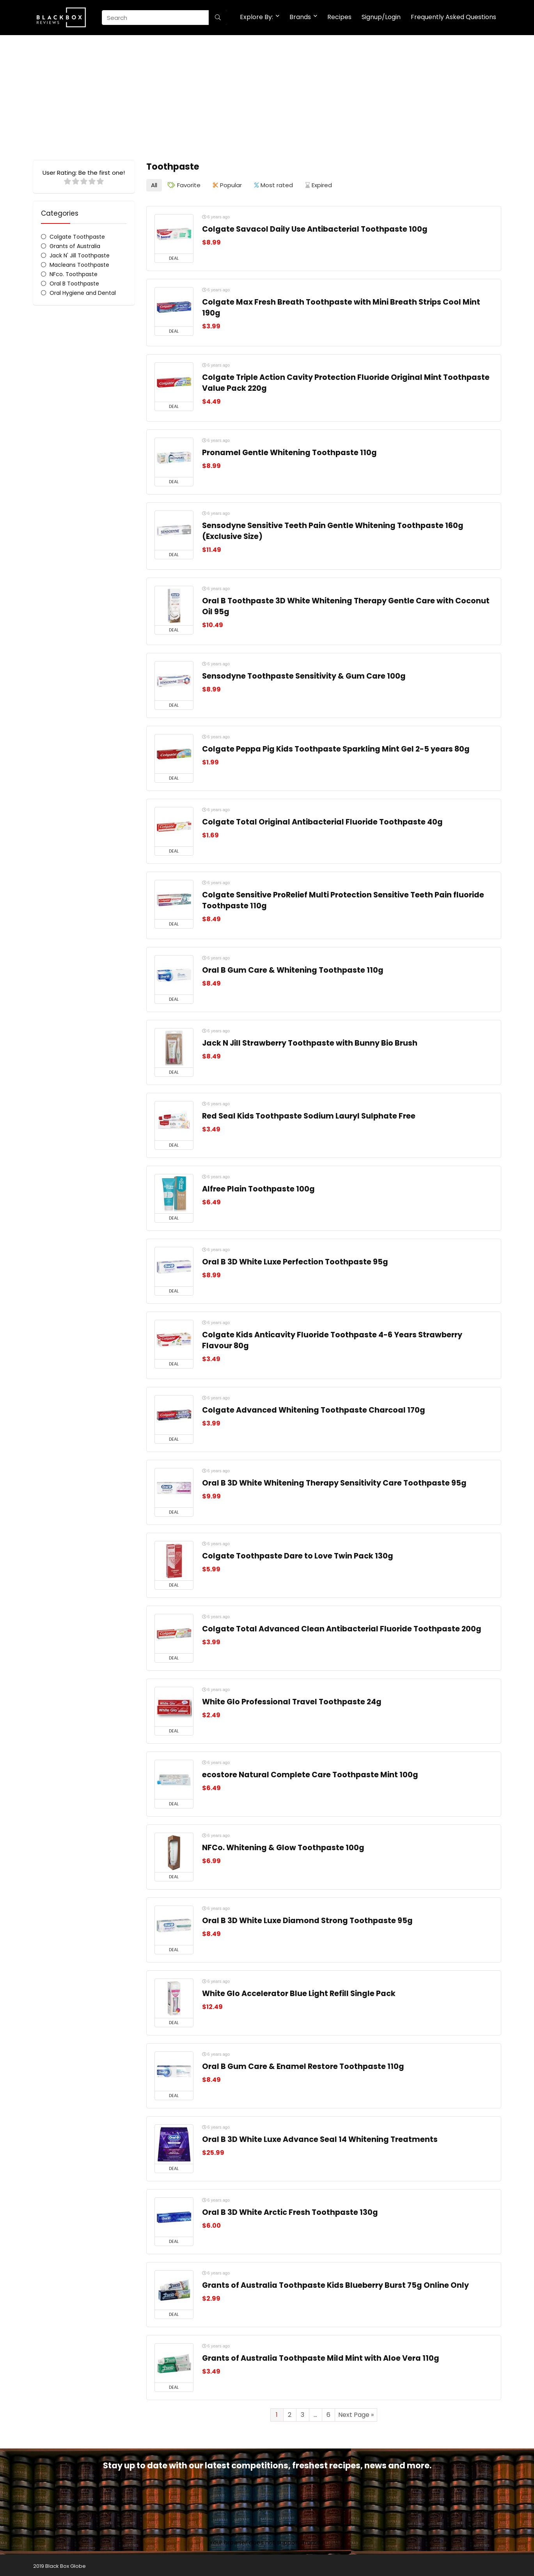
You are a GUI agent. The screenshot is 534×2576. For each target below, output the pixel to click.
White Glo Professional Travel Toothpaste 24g (291, 1700)
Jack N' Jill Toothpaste (80, 255)
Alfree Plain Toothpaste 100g (258, 1187)
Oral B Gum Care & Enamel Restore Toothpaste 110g (303, 2064)
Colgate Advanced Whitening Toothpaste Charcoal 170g (313, 1408)
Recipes (339, 16)
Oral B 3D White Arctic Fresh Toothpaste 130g (290, 2210)
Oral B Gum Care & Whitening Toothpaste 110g (292, 968)
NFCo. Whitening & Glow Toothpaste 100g (283, 1845)
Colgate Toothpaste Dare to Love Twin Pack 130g (297, 1554)
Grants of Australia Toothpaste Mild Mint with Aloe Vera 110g (320, 2356)
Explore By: (256, 16)
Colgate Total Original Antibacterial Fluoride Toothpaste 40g (322, 820)
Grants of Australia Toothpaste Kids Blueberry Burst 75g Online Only (335, 2283)
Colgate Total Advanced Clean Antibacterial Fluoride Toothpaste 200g (341, 1627)
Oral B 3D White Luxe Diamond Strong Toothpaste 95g (307, 1918)
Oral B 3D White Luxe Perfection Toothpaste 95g (295, 1260)
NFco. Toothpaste (74, 274)
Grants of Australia (75, 246)
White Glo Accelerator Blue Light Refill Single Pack (299, 1991)
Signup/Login (381, 16)
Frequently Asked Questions (453, 16)
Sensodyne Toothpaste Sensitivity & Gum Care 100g (304, 674)
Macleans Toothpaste (79, 265)
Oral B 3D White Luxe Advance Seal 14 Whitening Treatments (320, 2137)
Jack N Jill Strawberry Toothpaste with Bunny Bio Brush (309, 1041)
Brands (300, 16)
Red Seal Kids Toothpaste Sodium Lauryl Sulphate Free (308, 1114)
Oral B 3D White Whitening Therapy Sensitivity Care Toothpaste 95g (334, 1481)
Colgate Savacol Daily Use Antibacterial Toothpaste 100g (315, 227)
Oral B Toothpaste (74, 283)
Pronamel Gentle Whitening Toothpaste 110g (289, 450)
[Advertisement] (267, 93)
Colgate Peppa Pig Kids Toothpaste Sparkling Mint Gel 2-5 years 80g (336, 747)
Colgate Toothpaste (77, 237)
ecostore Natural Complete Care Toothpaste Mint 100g (310, 1773)
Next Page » (356, 2412)
